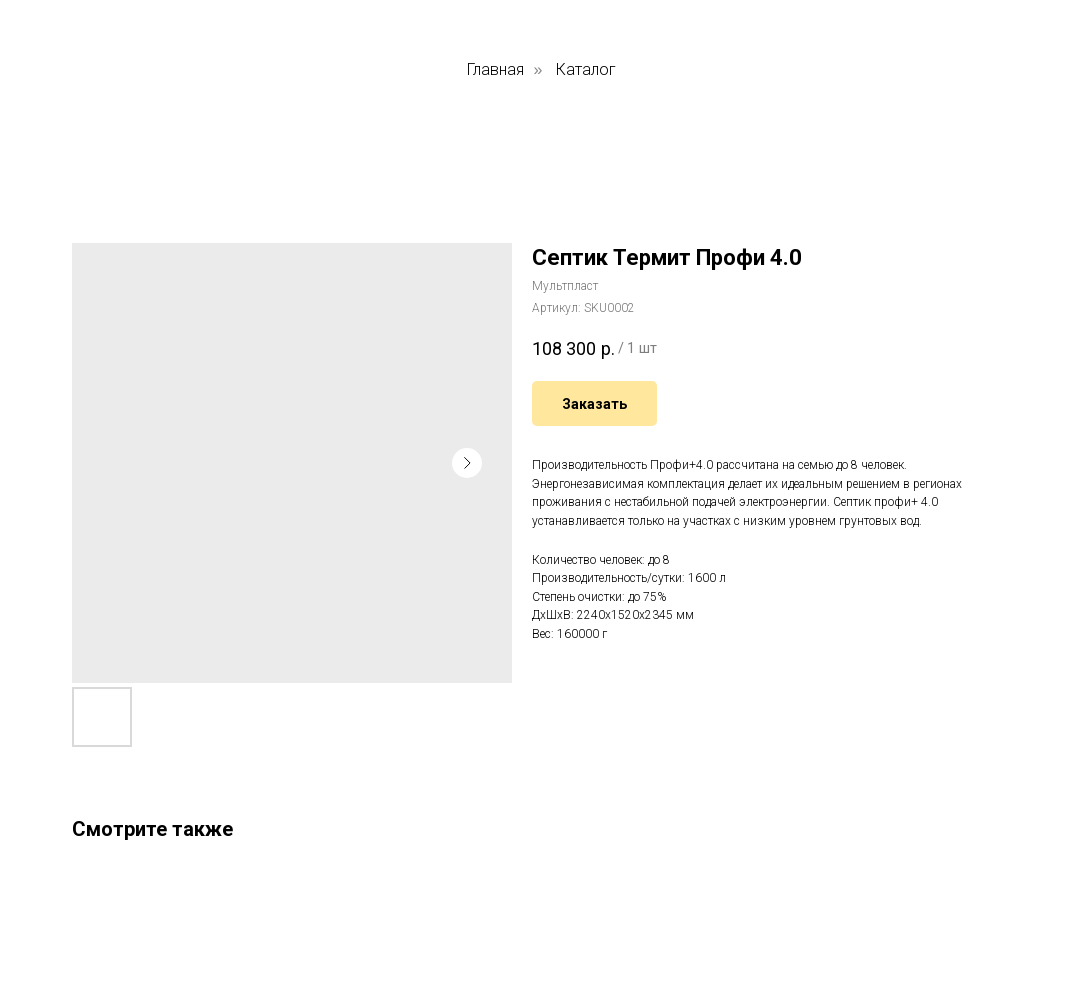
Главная (495, 69)
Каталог (586, 69)
